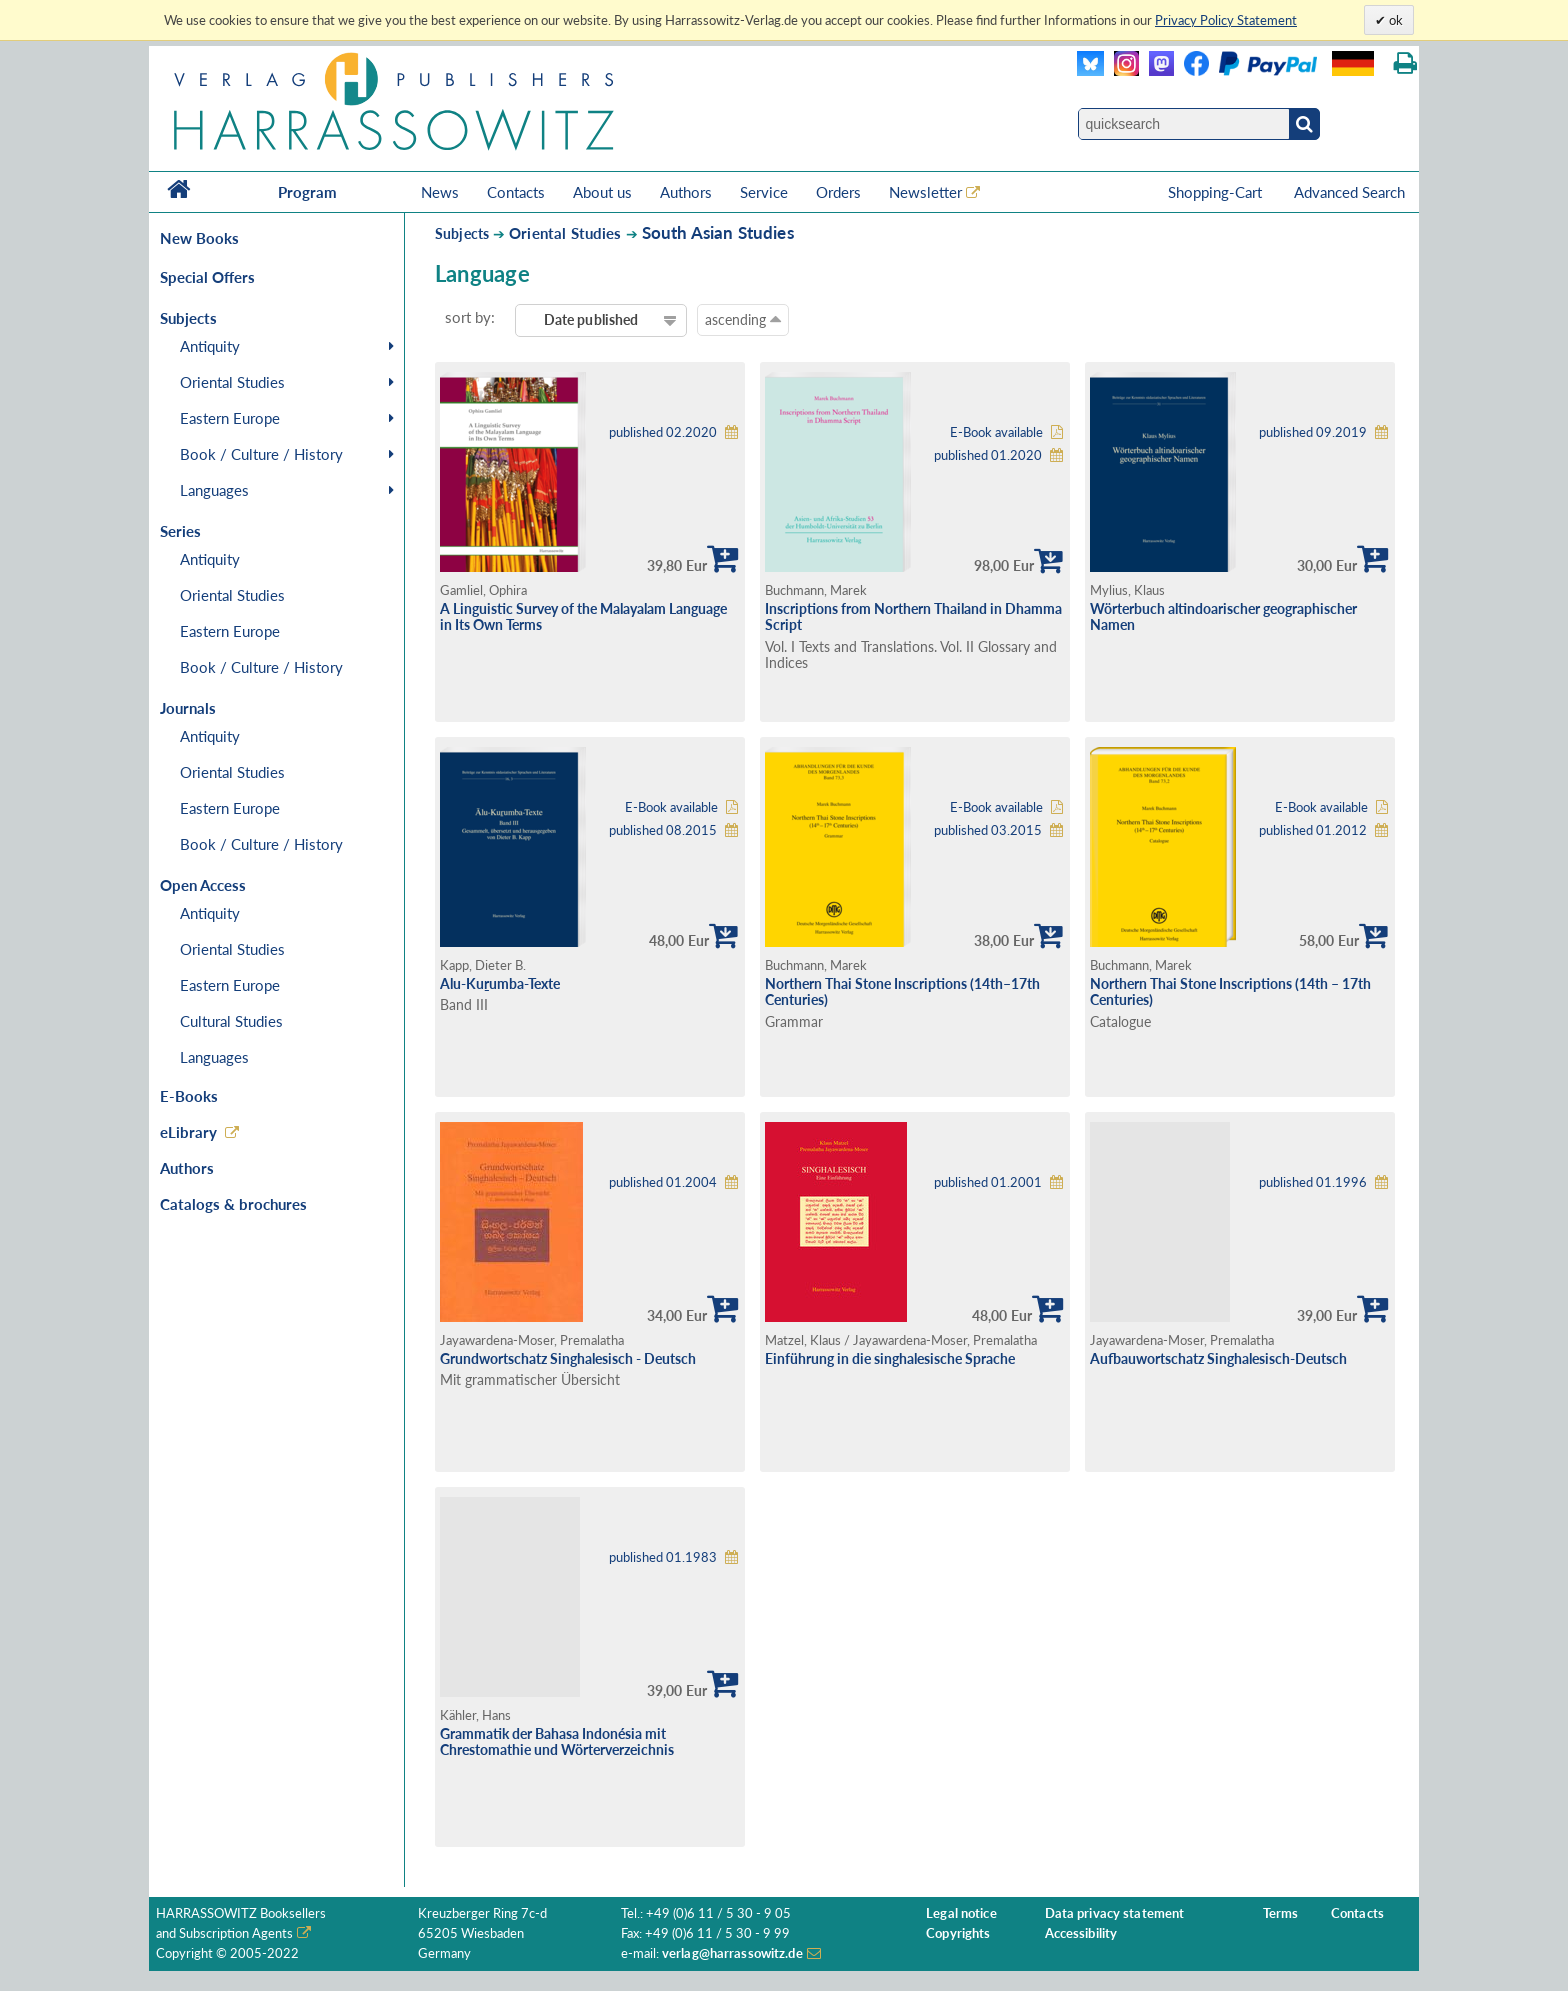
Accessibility (1081, 1933)
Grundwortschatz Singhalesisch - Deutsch (568, 1358)
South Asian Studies (718, 232)
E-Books (189, 1096)
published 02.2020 (663, 432)
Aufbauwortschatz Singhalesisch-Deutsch (1218, 1358)
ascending (743, 319)
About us (602, 192)
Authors (686, 192)
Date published (591, 319)
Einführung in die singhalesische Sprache (890, 1358)
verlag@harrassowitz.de (732, 1953)
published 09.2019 (1313, 432)
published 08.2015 (663, 830)
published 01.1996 (1313, 1182)
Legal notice (961, 1913)
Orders (838, 192)
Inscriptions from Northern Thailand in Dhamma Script (913, 617)
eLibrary (188, 1132)
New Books (199, 238)
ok (1394, 20)
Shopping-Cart (1217, 192)
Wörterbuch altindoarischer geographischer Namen (1223, 617)
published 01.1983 (663, 1557)
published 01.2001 (988, 1182)
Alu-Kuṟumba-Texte (500, 983)
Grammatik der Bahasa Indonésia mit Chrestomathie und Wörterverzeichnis (557, 1742)
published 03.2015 (988, 830)
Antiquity (210, 346)
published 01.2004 (663, 1182)
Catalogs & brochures (233, 1204)
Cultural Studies (231, 1021)
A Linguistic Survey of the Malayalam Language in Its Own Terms (583, 617)
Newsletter (925, 192)
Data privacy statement (1115, 1913)
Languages (214, 490)
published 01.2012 (1313, 830)
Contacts (516, 192)
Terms (1281, 1913)
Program (307, 192)
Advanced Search (1349, 192)
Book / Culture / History (261, 454)
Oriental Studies (232, 382)
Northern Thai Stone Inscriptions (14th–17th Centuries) (902, 992)
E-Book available (996, 432)
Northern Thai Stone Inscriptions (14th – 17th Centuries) (1230, 992)
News (440, 192)
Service (764, 192)
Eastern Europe (230, 418)
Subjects (462, 233)
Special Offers (207, 277)
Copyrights (958, 1933)
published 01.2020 (988, 455)
